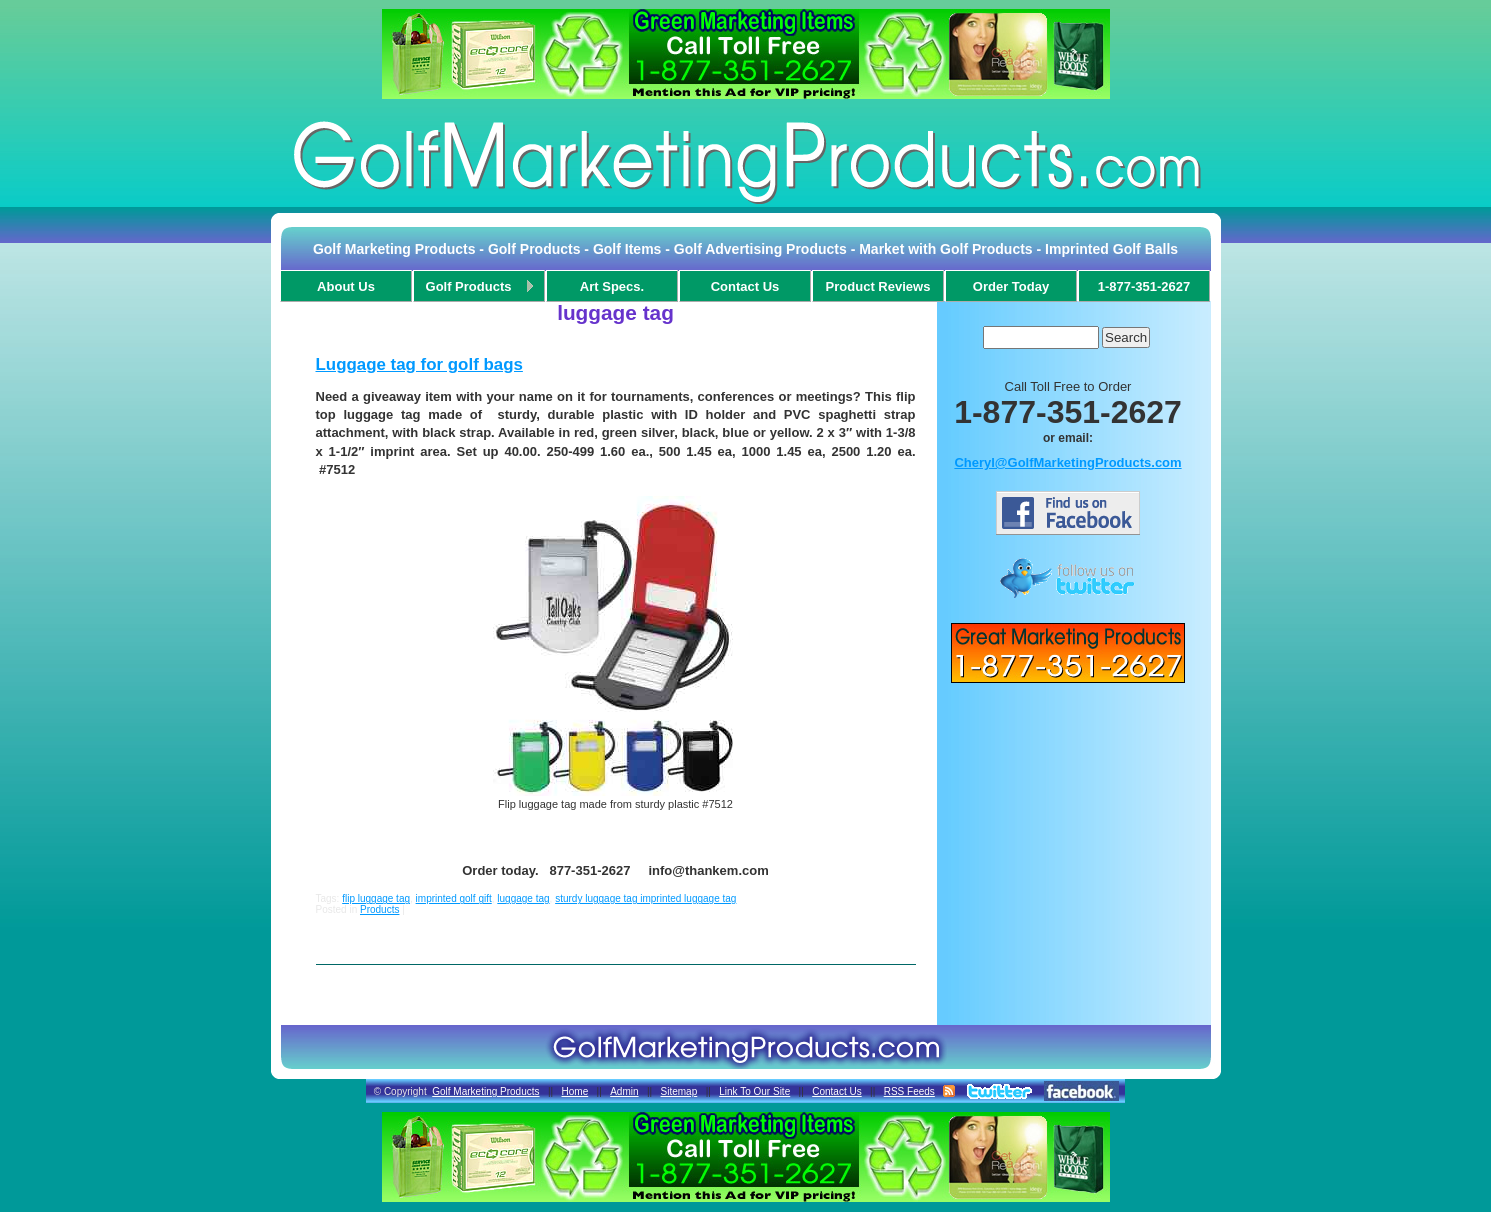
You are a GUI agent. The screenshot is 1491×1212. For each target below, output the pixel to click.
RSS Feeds (909, 1091)
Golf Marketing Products (485, 1091)
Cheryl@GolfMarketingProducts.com (1067, 462)
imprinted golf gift (454, 898)
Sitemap (679, 1091)
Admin (624, 1091)
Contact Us (836, 1091)
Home (575, 1091)
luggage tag (523, 898)
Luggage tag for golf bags (419, 364)
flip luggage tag (376, 898)
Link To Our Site (754, 1091)
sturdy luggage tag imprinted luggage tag (645, 898)
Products (379, 909)
